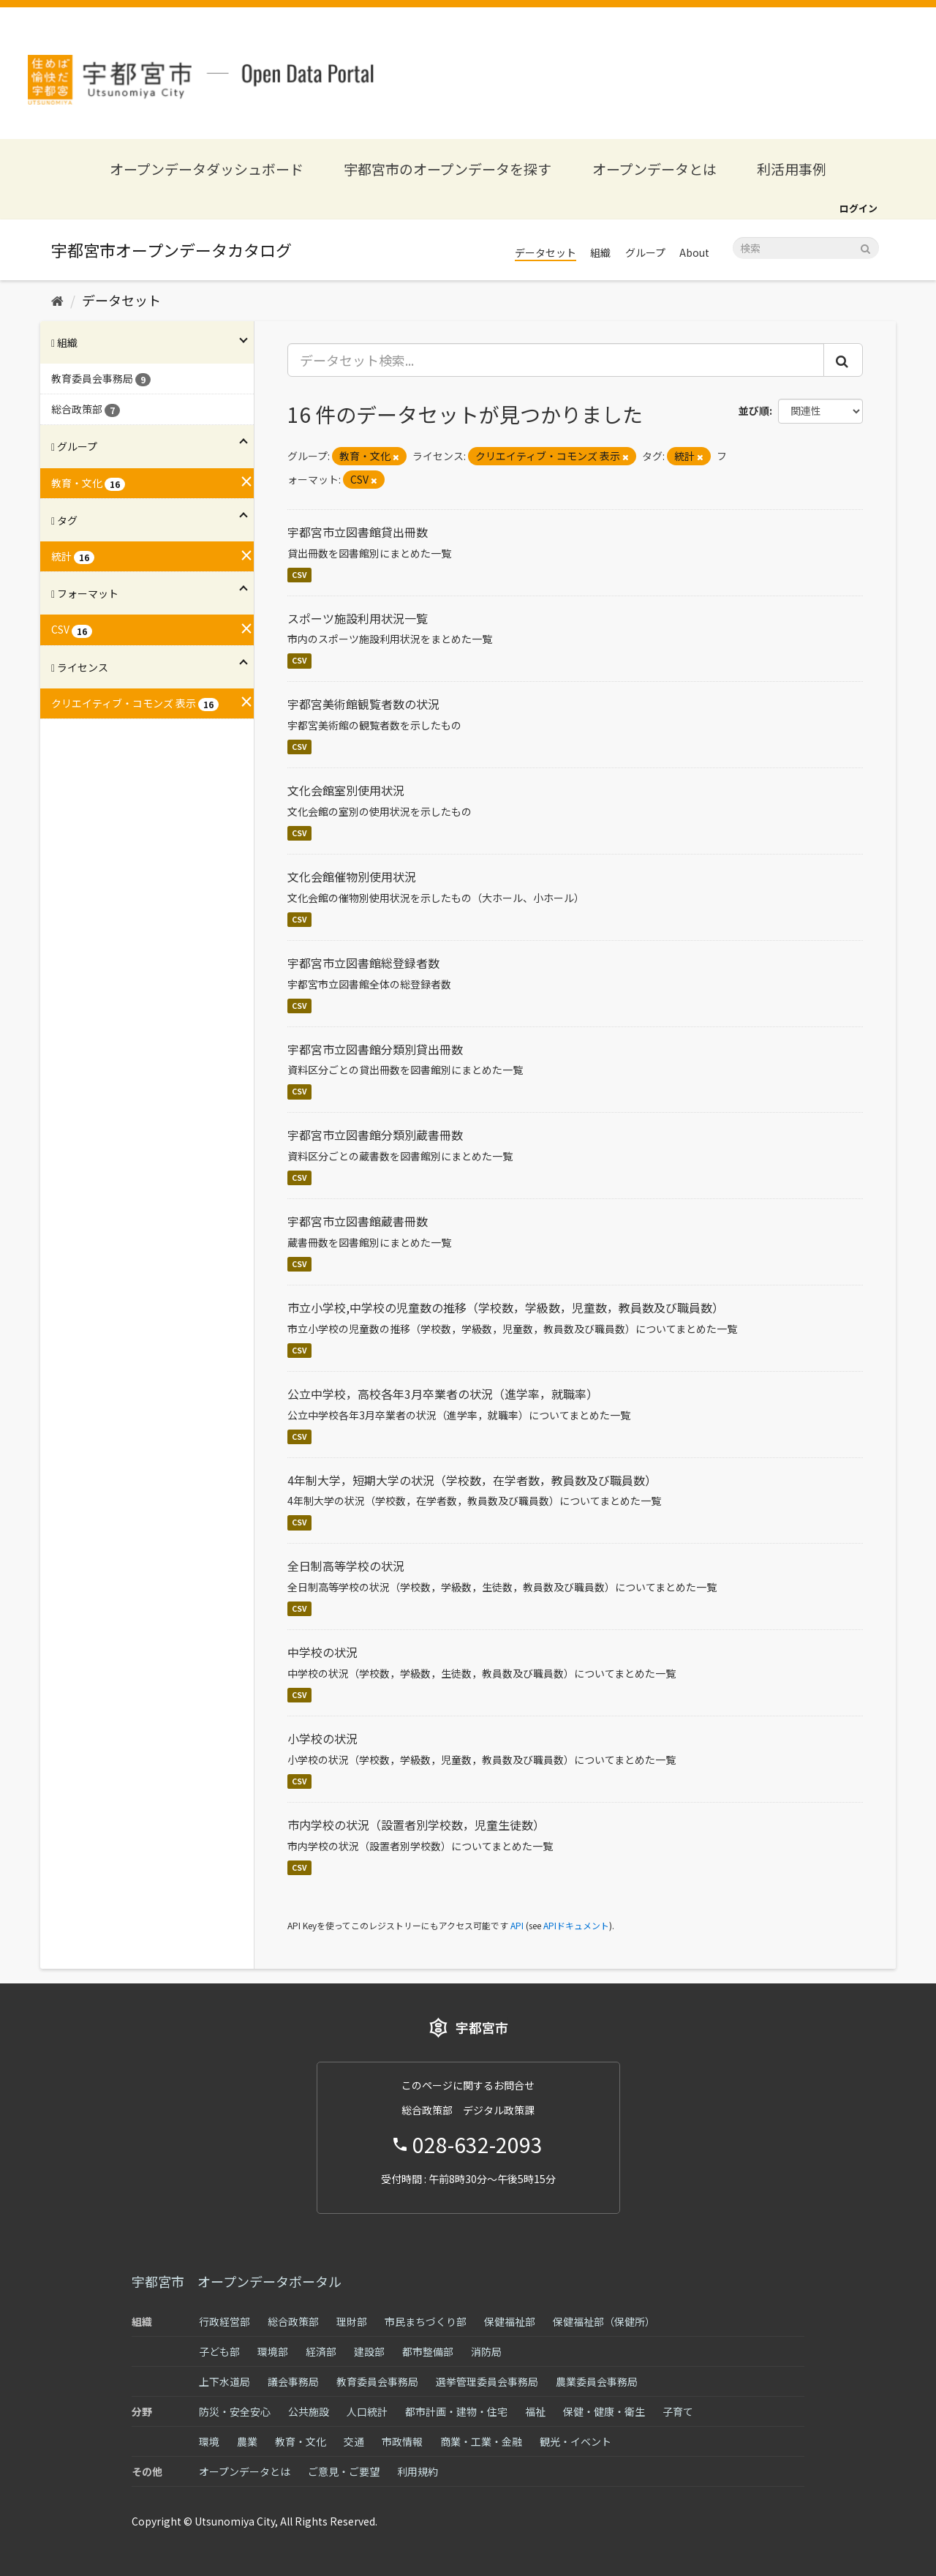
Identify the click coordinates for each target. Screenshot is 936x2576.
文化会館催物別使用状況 (351, 876)
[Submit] (865, 247)
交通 (354, 2441)
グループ (645, 252)
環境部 (272, 2351)
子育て (678, 2411)
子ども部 (219, 2351)
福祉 (535, 2411)
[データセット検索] (806, 248)
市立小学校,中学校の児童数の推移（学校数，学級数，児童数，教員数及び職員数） (505, 1307)
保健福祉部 (509, 2321)
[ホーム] (57, 299)
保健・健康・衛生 (604, 2411)
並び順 (754, 410)
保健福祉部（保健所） (604, 2321)
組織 (600, 252)
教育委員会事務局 (377, 2381)
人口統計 (367, 2411)
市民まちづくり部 (426, 2321)
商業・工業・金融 (481, 2441)
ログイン (858, 208)
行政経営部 (224, 2321)
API (517, 1925)
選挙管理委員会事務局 (487, 2381)
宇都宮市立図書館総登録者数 (363, 963)
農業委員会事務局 (597, 2381)
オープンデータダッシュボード (206, 169)
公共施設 (308, 2411)
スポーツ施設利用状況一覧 (357, 618)
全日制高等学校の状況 (345, 1565)
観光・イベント (575, 2441)
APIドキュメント (576, 1925)
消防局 (486, 2351)
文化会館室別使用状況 (345, 790)
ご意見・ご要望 (344, 2471)
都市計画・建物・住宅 (456, 2411)
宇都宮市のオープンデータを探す (447, 169)
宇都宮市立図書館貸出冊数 (357, 532)
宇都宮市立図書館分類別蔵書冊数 (375, 1135)
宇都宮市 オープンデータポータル (236, 2281)
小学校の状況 (322, 1738)
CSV (299, 574)
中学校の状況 (322, 1652)
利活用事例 (791, 169)
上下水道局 (224, 2381)
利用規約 (417, 2471)
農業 (247, 2441)
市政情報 (402, 2441)
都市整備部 (427, 2351)
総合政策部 (293, 2321)
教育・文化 (300, 2441)
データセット (545, 252)
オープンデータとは (654, 169)
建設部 (369, 2351)
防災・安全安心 (235, 2411)
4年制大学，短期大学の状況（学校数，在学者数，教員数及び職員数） (472, 1480)
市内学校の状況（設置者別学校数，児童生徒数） (416, 1824)
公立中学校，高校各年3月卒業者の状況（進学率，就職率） (442, 1393)
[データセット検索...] (556, 360)
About (694, 252)
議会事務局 (293, 2381)
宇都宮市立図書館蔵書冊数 (357, 1221)
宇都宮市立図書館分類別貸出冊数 (375, 1049)
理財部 (351, 2321)
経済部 (321, 2351)
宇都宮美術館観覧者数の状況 (363, 704)
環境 (209, 2441)
